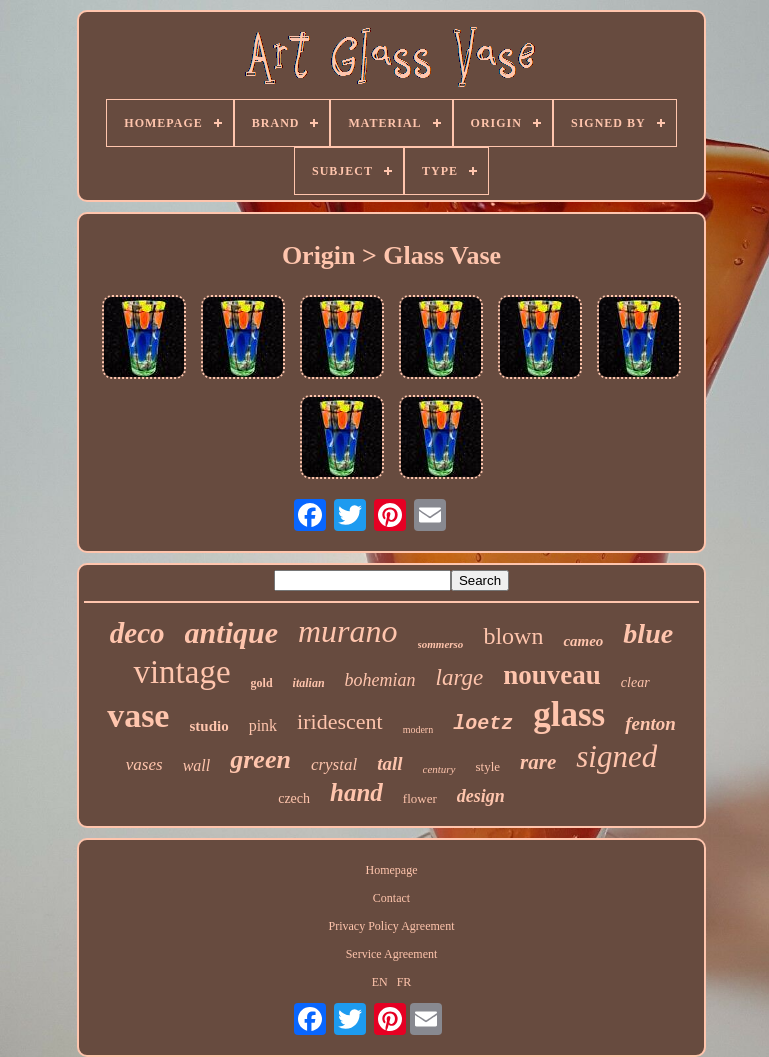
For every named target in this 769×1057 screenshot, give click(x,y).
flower (420, 798)
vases (144, 764)
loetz (483, 723)
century (439, 769)
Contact (391, 898)
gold (262, 683)
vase (138, 715)
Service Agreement (392, 954)
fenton (650, 723)
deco (137, 633)
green (260, 759)
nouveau (552, 675)
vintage (181, 672)
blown (513, 636)
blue (648, 633)
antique (231, 632)
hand (356, 792)
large (460, 677)
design (481, 796)
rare (538, 762)
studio (208, 726)
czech (294, 798)
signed (616, 756)
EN (380, 982)
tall (389, 763)
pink (263, 725)
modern (418, 729)
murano (348, 631)
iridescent (340, 721)
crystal (334, 764)
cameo (583, 641)
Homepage (392, 870)
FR (404, 982)
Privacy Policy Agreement (392, 926)
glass (569, 714)
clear (635, 682)
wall (197, 765)
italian (309, 683)
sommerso (441, 644)
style (488, 766)
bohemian (380, 680)
